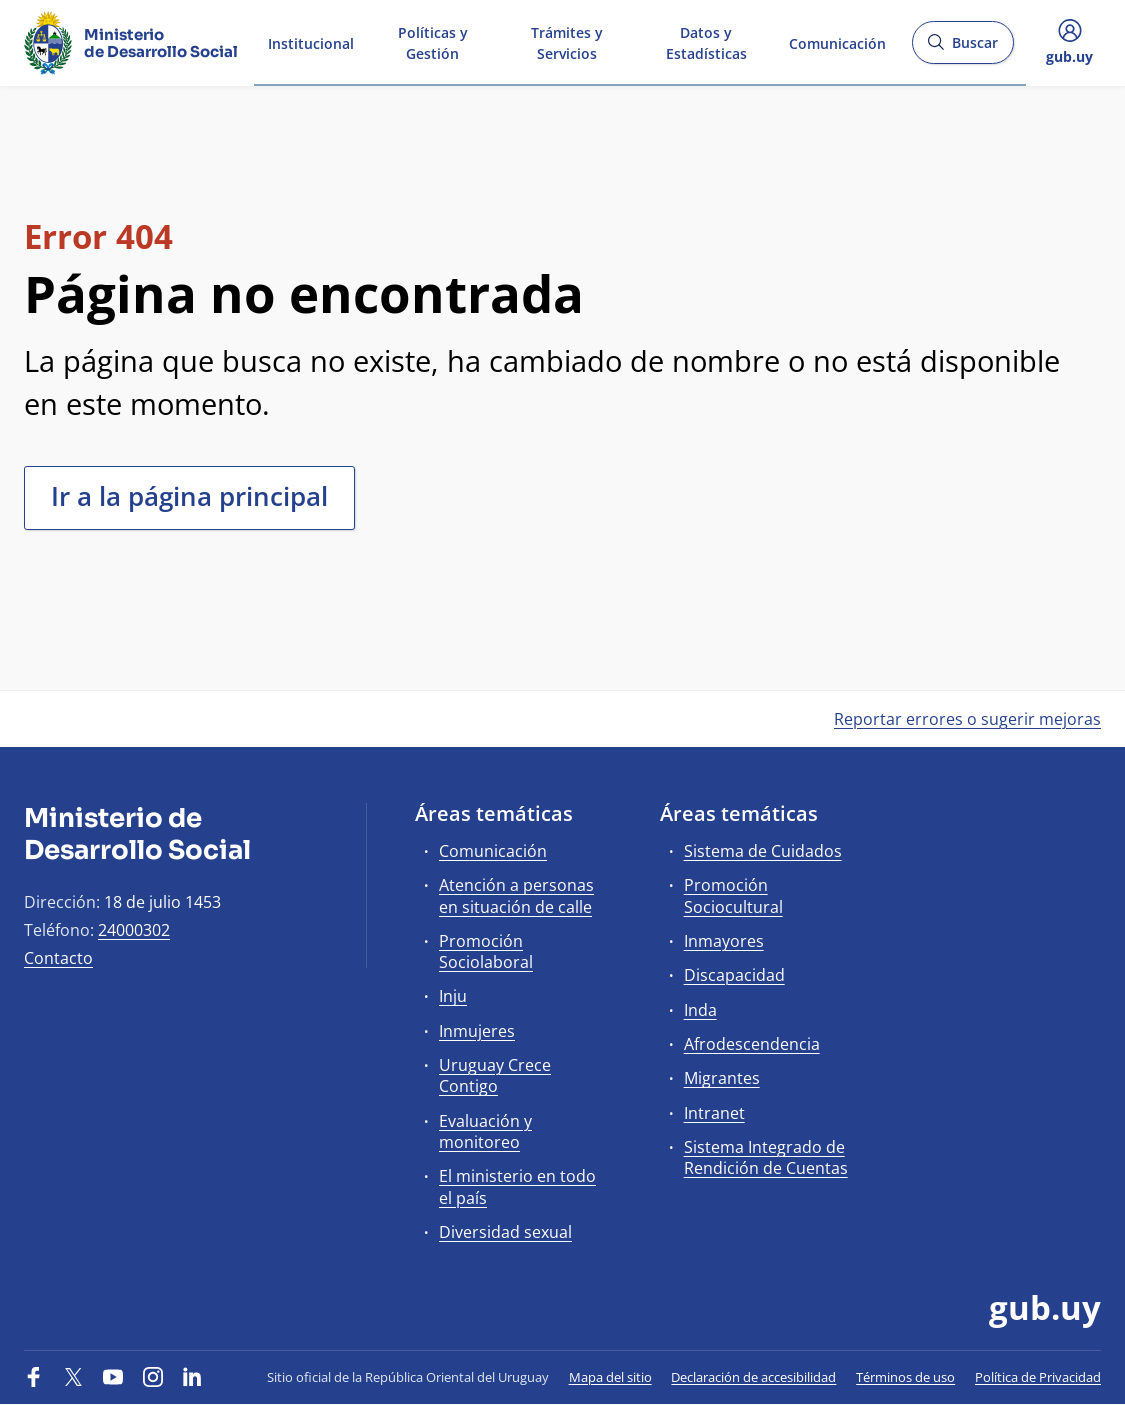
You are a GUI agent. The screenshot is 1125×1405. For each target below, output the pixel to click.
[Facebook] (34, 1377)
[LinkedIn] (192, 1377)
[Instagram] (153, 1377)
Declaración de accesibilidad (753, 1377)
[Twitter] (74, 1377)
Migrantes (722, 1078)
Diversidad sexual (505, 1232)
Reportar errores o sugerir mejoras (967, 719)
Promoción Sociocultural (733, 895)
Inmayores (724, 941)
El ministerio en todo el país (517, 1186)
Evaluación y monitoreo (485, 1131)
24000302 (134, 930)
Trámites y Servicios (567, 42)
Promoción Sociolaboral (486, 951)
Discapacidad (734, 975)
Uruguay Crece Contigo (495, 1075)
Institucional (311, 41)
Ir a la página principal (189, 496)
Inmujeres (477, 1031)
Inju (453, 996)
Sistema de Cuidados (763, 851)
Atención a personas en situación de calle (516, 895)
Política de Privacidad (1038, 1377)
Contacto (58, 958)
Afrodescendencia (752, 1044)
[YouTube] (113, 1377)
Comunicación (837, 41)
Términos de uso (905, 1377)
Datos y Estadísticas (706, 42)
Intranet (714, 1113)
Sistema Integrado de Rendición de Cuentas (766, 1157)
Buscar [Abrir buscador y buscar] (962, 48)
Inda (700, 1010)
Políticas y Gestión (433, 42)
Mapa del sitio (610, 1377)
